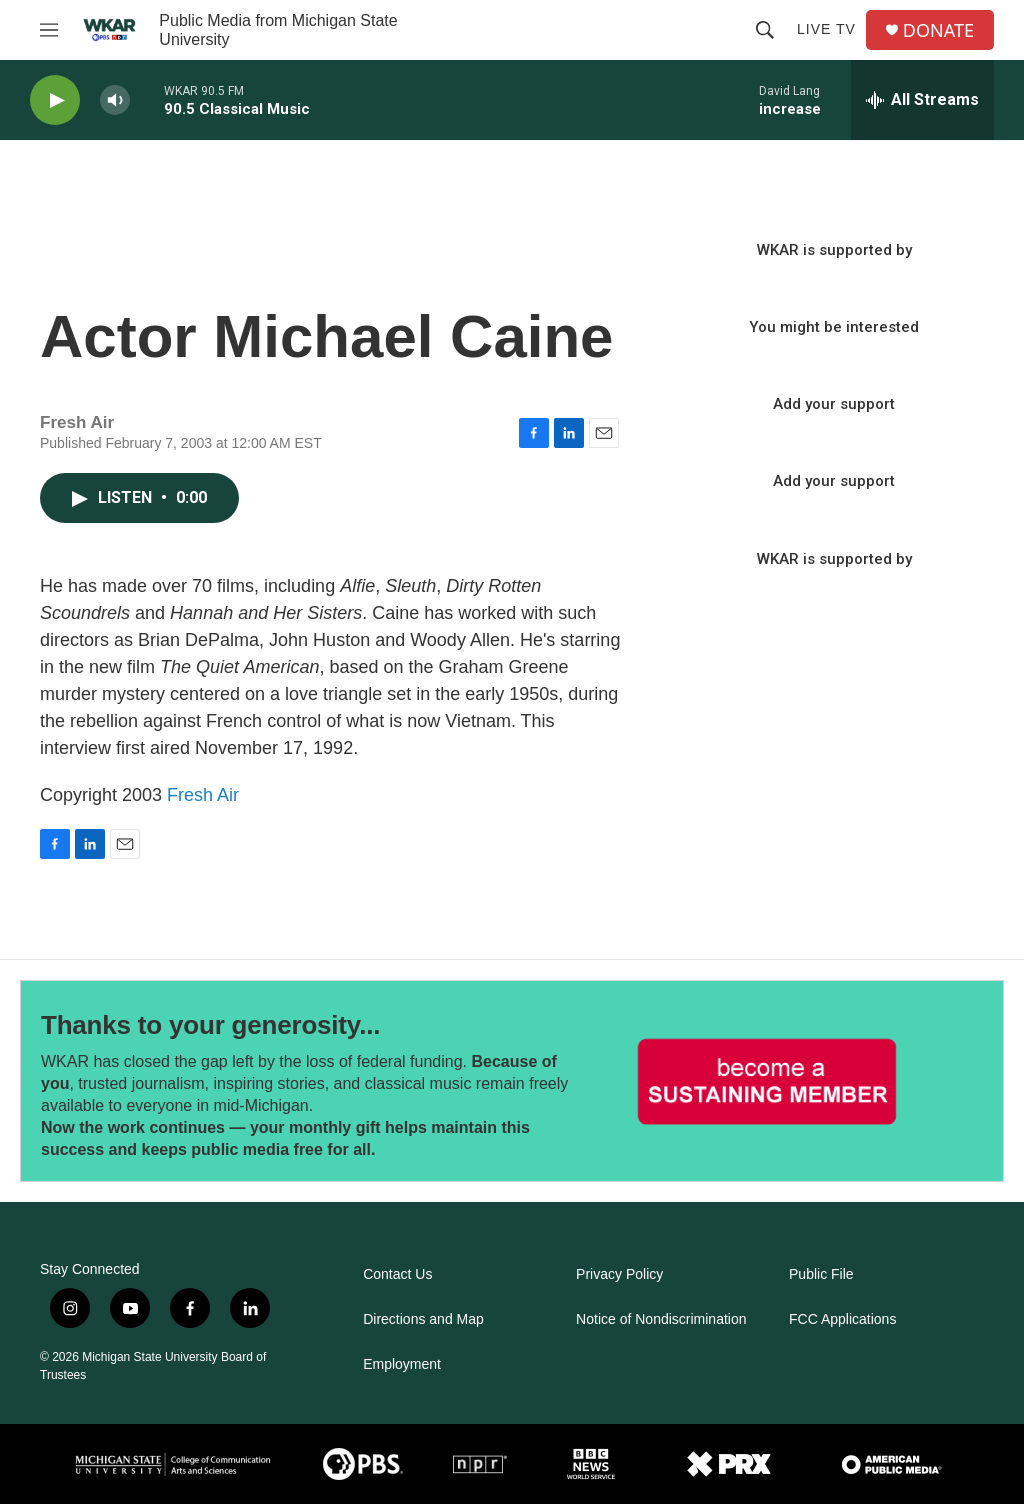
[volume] (115, 100)
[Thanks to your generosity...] (767, 1081)
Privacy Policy (619, 1274)
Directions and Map (423, 1319)
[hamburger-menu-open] (49, 30)
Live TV (826, 29)
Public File (821, 1274)
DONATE (938, 30)
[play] (55, 100)
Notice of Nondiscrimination (661, 1319)
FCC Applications (842, 1319)
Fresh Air (203, 795)
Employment (402, 1364)
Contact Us (397, 1274)
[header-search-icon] (765, 30)
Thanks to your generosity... (210, 1025)
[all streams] (922, 100)
